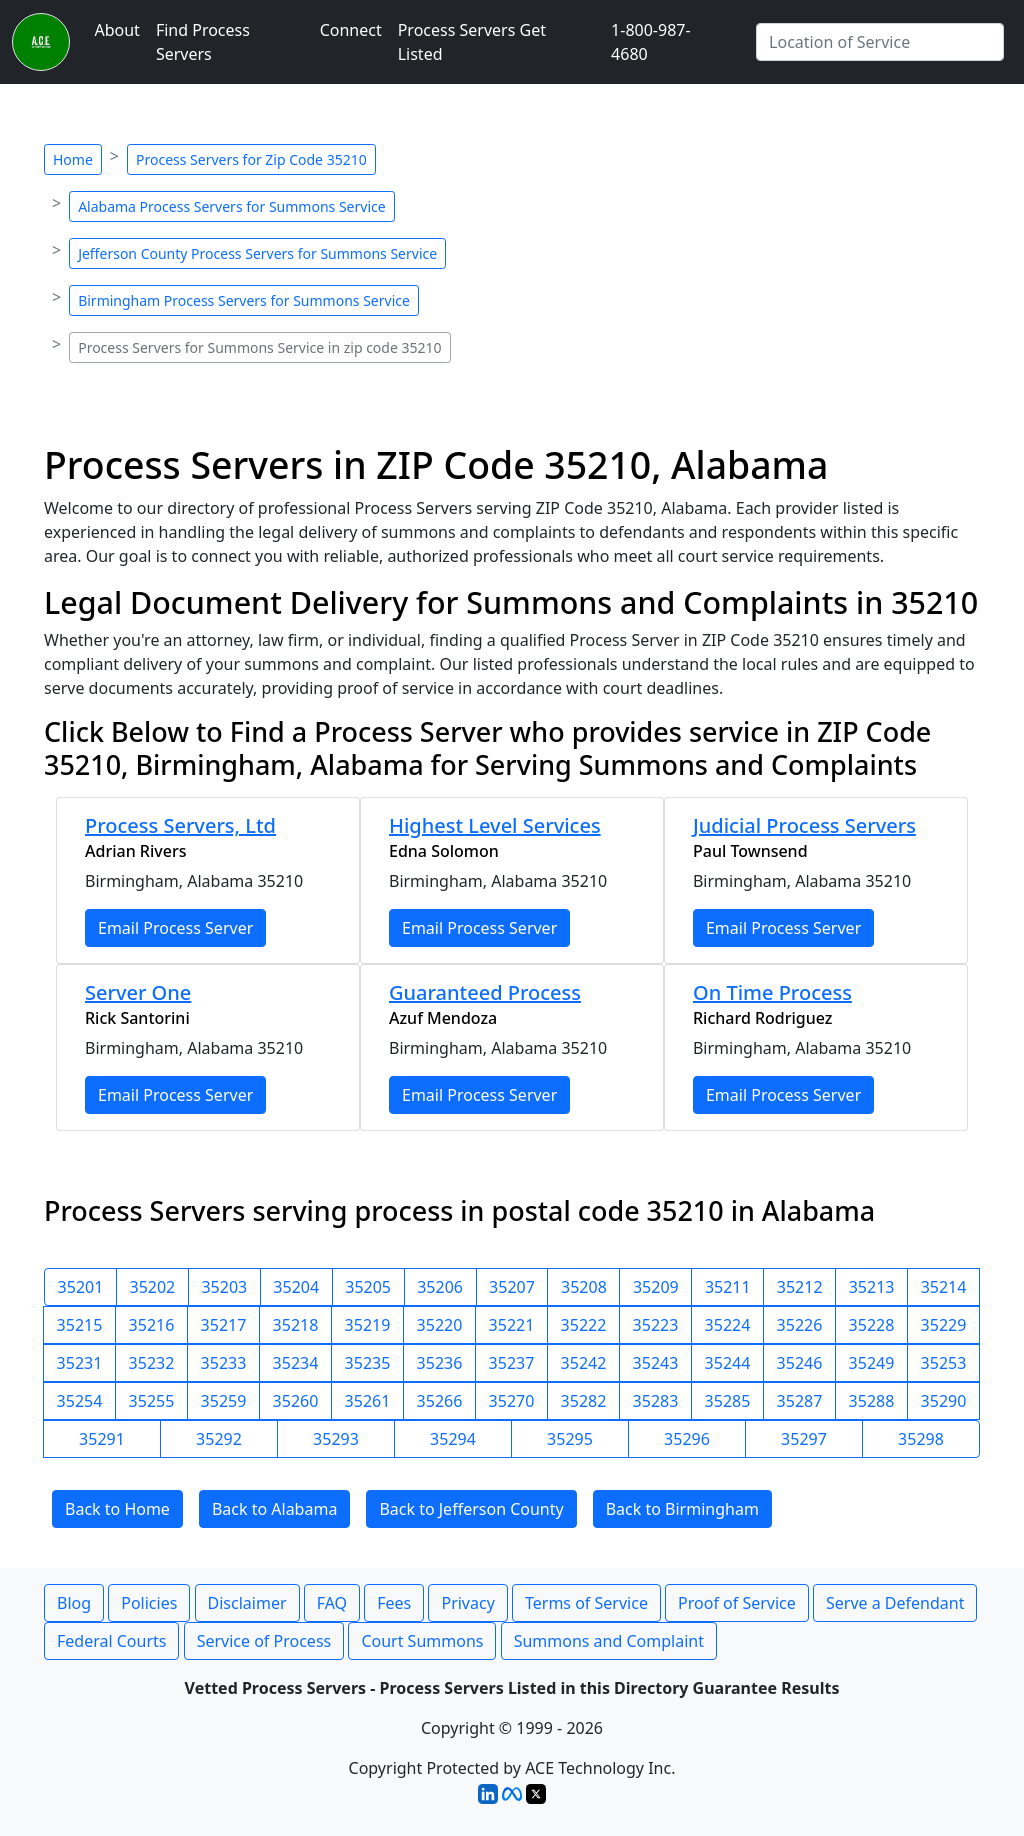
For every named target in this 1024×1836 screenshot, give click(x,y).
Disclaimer (247, 1603)
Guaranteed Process (485, 992)
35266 (440, 1401)
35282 (584, 1401)
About (116, 30)
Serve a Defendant (895, 1603)
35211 (728, 1287)
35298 (921, 1439)
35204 (296, 1287)
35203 (224, 1287)
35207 (512, 1287)
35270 (512, 1401)
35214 (944, 1287)
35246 (800, 1363)
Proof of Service (737, 1603)
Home (73, 159)
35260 (296, 1401)
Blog (74, 1603)
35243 (656, 1363)
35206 (440, 1287)
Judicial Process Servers (804, 825)
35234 (296, 1363)
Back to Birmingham (682, 1509)
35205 (368, 1287)
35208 (584, 1287)
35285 (728, 1401)
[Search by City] (880, 42)
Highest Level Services (495, 825)
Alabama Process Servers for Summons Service (231, 206)
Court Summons (422, 1641)
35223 (656, 1325)
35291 (102, 1439)
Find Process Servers (203, 42)
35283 (656, 1401)
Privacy (467, 1603)
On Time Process (772, 992)
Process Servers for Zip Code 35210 (251, 159)
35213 (872, 1287)
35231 (80, 1363)
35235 (368, 1363)
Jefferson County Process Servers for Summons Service (257, 253)
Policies (149, 1603)
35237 (512, 1363)
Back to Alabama (274, 1509)
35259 (224, 1401)
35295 (570, 1439)
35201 (81, 1287)
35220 (440, 1325)
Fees (394, 1603)
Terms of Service (586, 1603)
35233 (224, 1363)
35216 (152, 1325)
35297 (804, 1439)
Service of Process (264, 1641)
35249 (872, 1363)
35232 (152, 1363)
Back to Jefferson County (471, 1509)
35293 (336, 1439)
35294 (453, 1439)
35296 (687, 1439)
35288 (872, 1401)
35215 (80, 1325)
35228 (872, 1325)
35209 (656, 1287)
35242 (584, 1363)
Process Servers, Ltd (180, 825)
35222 (584, 1325)
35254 (80, 1401)
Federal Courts (111, 1641)
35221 (512, 1325)
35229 (944, 1325)
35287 (800, 1401)
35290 (944, 1401)
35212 (800, 1287)
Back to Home (117, 1509)
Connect (351, 30)
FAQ (332, 1603)
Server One (138, 992)
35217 (224, 1325)
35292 (219, 1439)
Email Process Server (175, 928)
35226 (800, 1325)
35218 (296, 1325)
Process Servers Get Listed (472, 42)
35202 (153, 1287)
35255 (152, 1401)
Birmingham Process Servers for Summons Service (244, 300)
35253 (944, 1363)
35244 (728, 1363)
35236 (440, 1363)
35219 (368, 1325)
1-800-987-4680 (651, 42)
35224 (728, 1325)
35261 (368, 1401)
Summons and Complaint (609, 1641)
